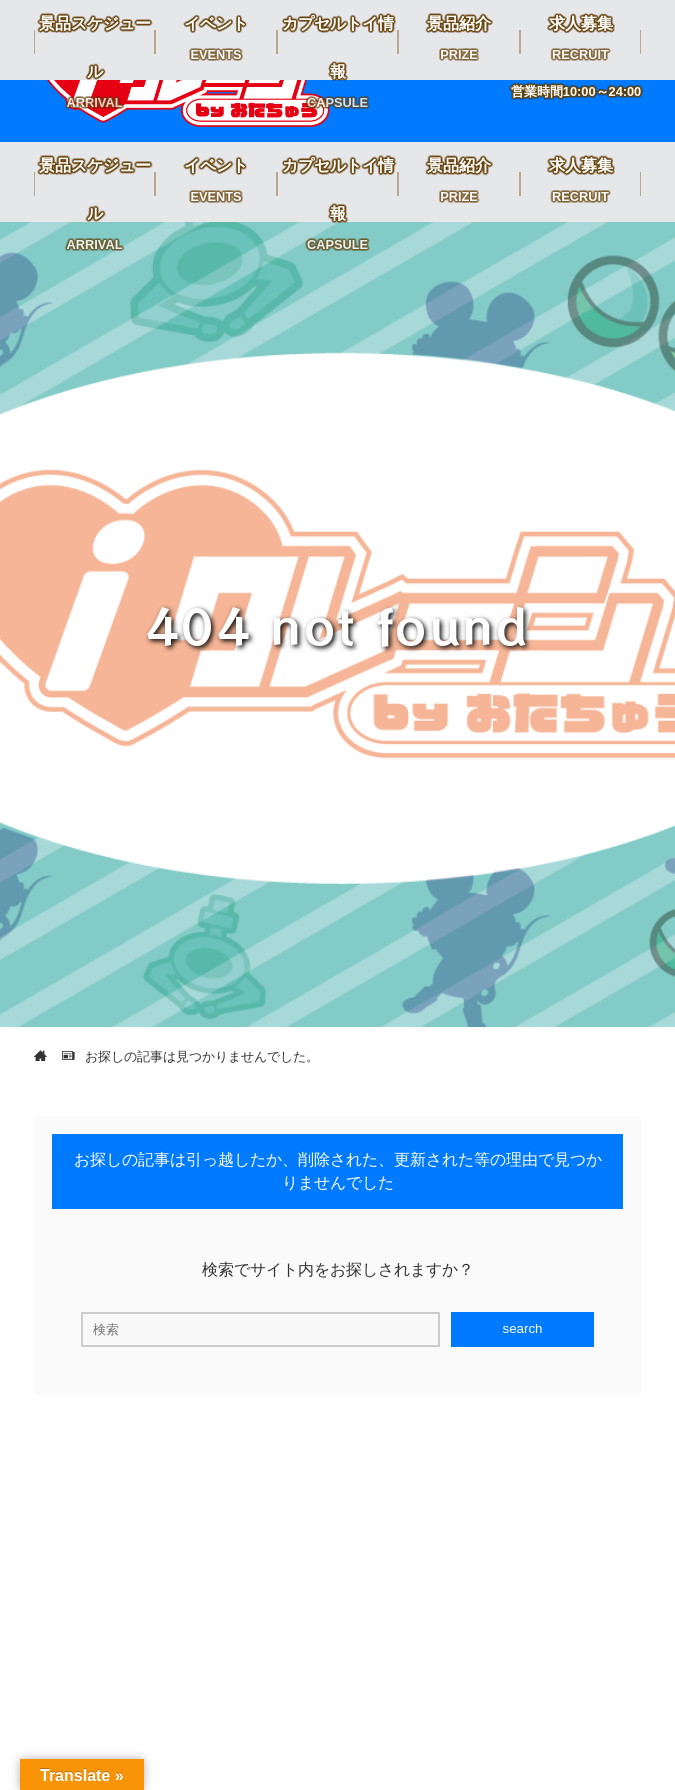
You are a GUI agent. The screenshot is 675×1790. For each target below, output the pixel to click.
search (522, 1328)
